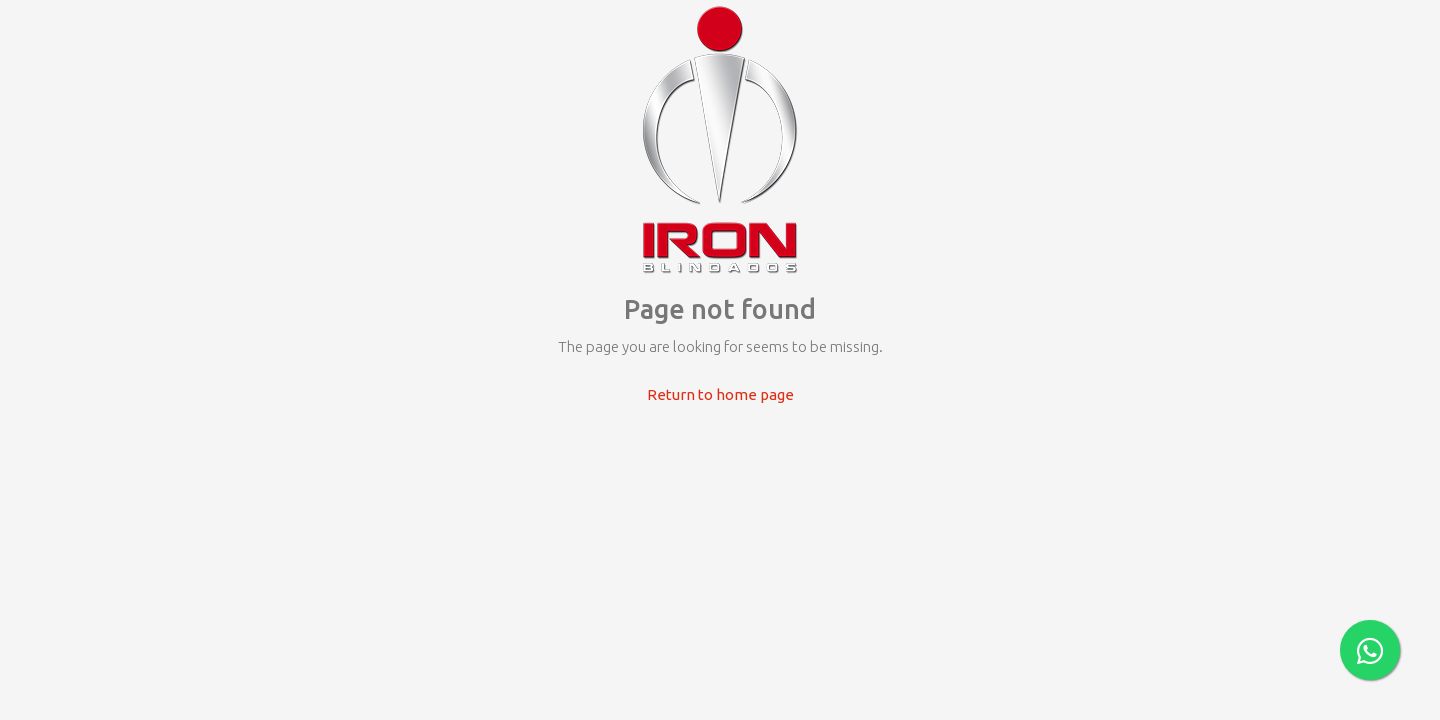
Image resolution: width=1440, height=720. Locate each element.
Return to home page (720, 394)
